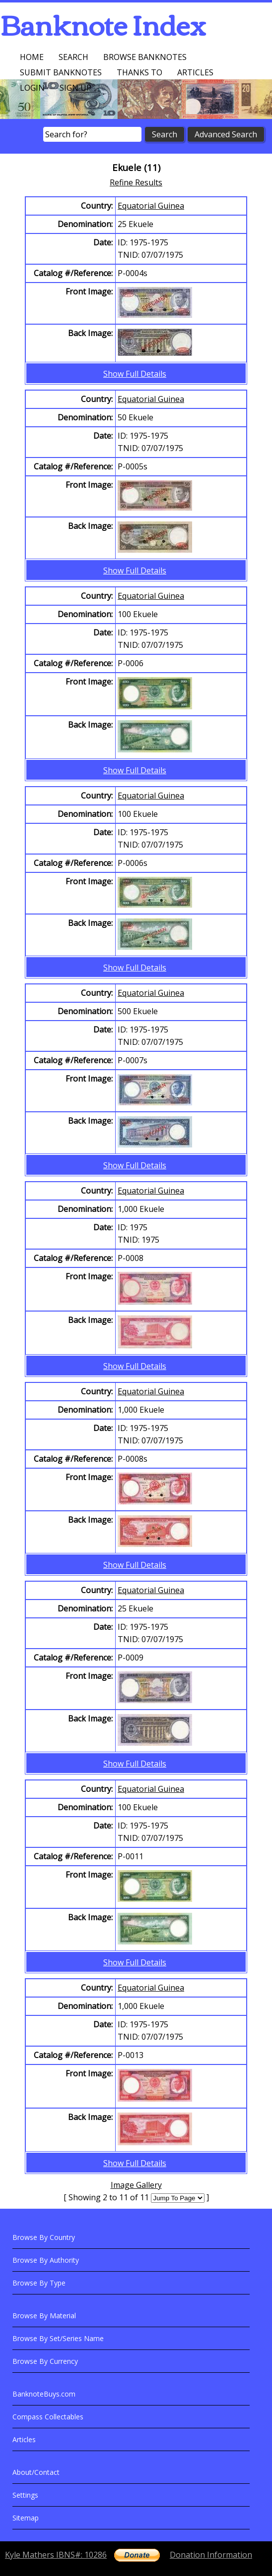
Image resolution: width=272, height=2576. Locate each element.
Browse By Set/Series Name (58, 2338)
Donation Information (211, 2554)
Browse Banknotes (145, 57)
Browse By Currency (45, 2361)
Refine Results (136, 182)
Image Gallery (136, 2184)
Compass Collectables (47, 2416)
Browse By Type (39, 2283)
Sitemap (25, 2517)
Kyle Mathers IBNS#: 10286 (56, 2554)
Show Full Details (134, 373)
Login (32, 87)
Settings (25, 2495)
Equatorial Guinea (151, 205)
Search (73, 57)
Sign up (75, 87)
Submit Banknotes (61, 72)
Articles (195, 72)
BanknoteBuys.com (43, 2394)
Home (32, 57)
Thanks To (139, 72)
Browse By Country (43, 2237)
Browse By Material (44, 2315)
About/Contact (36, 2472)
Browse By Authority (45, 2260)
